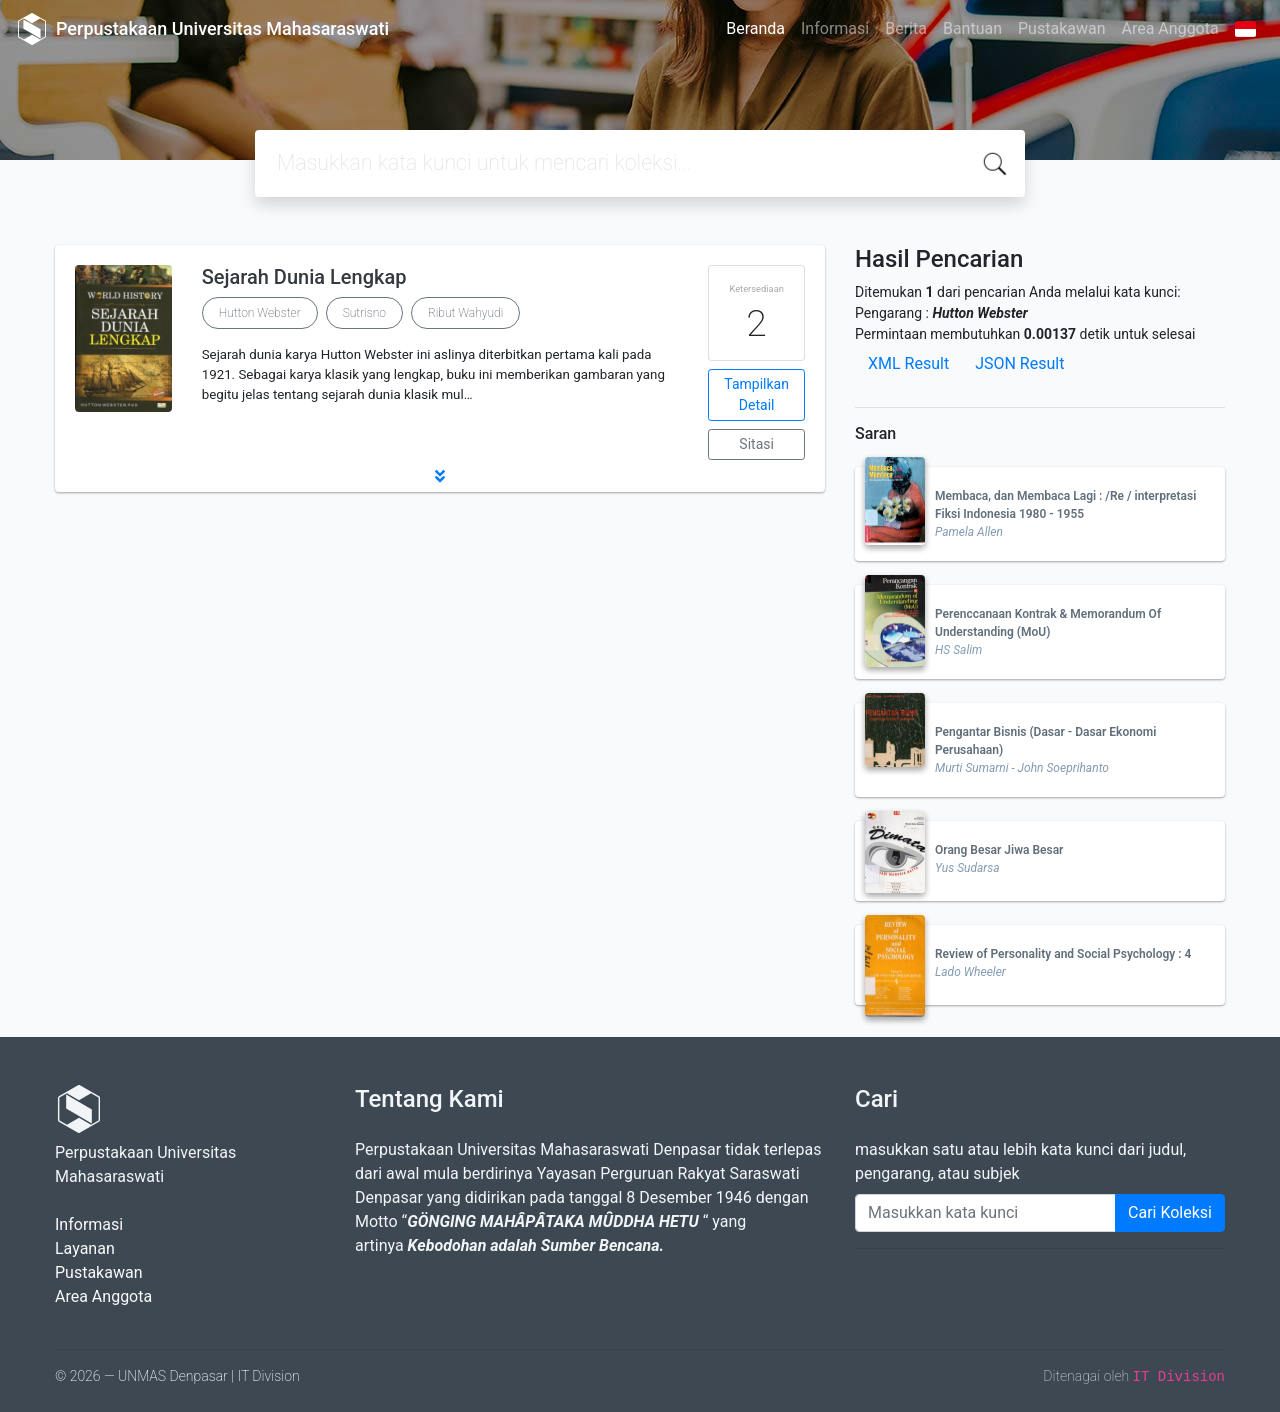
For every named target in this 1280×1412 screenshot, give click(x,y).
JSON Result (1019, 363)
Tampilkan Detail (756, 394)
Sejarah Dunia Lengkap (304, 277)
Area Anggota (1170, 28)
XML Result (908, 363)
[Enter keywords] (985, 1213)
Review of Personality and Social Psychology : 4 (1063, 954)
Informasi (835, 28)
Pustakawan (1061, 28)
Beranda (755, 28)
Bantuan (972, 28)
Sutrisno (364, 313)
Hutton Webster (260, 313)
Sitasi (756, 444)
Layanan (85, 1248)
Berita (906, 28)
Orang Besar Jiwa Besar (999, 850)
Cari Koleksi (1170, 1212)
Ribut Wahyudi (465, 313)
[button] (440, 476)
